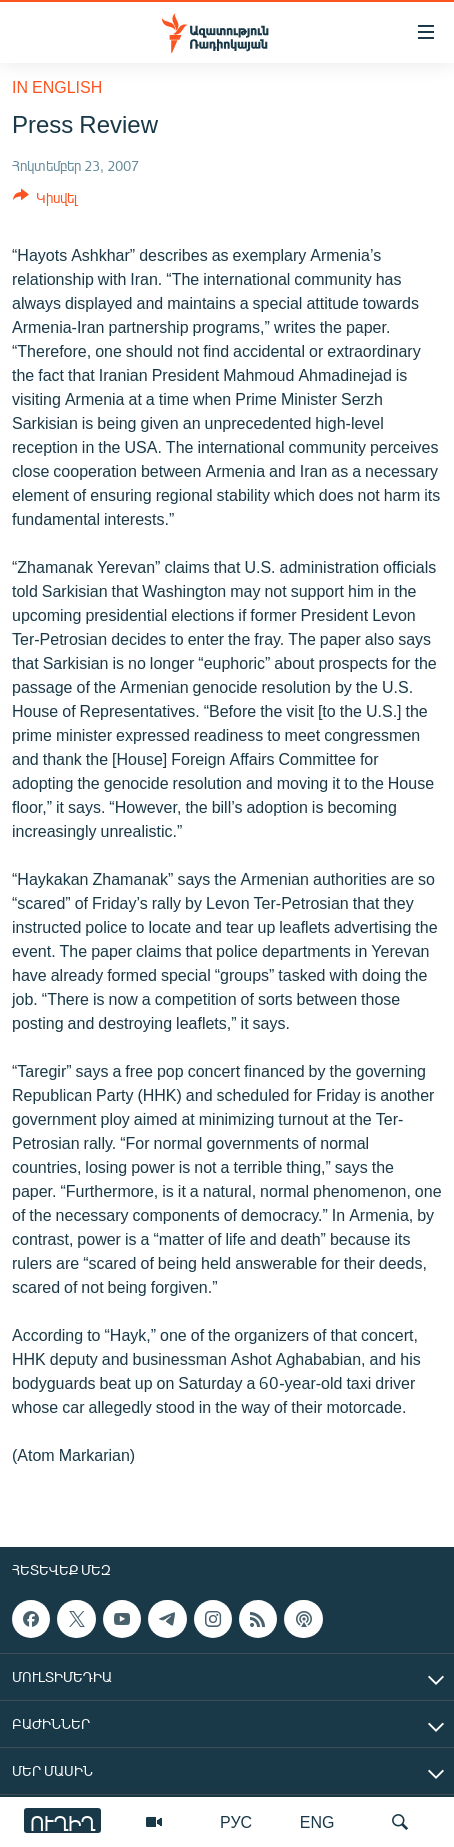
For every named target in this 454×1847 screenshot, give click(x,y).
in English (57, 86)
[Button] (45, 201)
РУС (236, 1821)
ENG (317, 1821)
